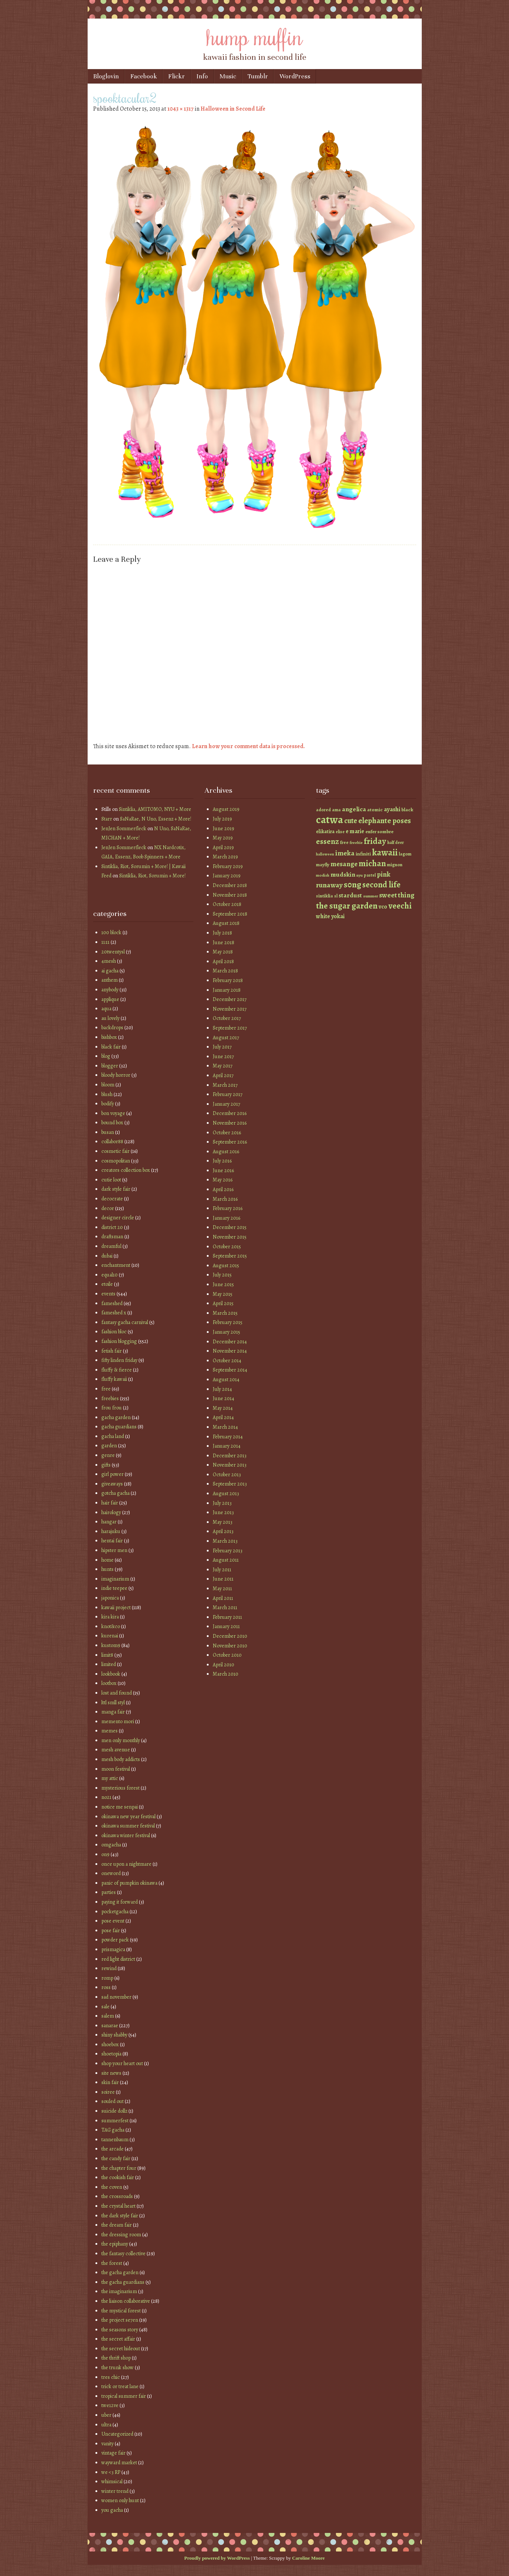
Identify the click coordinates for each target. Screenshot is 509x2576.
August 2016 (226, 1151)
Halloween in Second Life (232, 109)
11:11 (105, 942)
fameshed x (113, 1312)
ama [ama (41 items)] (336, 809)
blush (106, 1094)
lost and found (116, 1692)
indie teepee (114, 1588)
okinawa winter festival (125, 1835)
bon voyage (113, 1113)
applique (110, 999)
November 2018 (230, 895)
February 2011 (227, 1617)
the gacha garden (119, 2272)
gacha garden (116, 1417)
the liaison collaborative (125, 2301)
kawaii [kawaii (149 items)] (385, 852)
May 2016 (222, 1179)
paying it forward (119, 1901)
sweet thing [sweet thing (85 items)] (396, 895)
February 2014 (228, 1436)
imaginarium (115, 1578)
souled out (112, 2101)
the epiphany (114, 2243)
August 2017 (226, 1037)
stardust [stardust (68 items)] (350, 895)
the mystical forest (121, 2310)
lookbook (110, 1673)
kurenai (109, 1635)
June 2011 (223, 1578)
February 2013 (227, 1550)
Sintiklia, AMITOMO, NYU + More (155, 809)
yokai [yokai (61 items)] (338, 916)
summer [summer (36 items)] (370, 896)
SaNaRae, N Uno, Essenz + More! (155, 818)
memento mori (117, 1721)
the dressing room (121, 2234)
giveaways (112, 1483)
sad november (116, 1997)
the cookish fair (117, 2177)
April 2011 (223, 1598)
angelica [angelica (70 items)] (354, 809)
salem (107, 2015)
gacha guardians (119, 1426)
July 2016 (222, 1160)
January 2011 (226, 1626)
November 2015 (230, 1236)
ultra (106, 2424)
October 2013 (227, 1474)
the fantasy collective (123, 2253)
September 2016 (230, 1141)
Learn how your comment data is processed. (248, 746)
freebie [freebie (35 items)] (356, 842)
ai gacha (109, 970)
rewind (109, 1968)
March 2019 (225, 856)
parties (108, 1892)
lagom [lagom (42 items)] (405, 854)
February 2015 (227, 1322)
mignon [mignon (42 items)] (394, 864)
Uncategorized (117, 2434)
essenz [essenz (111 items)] (327, 841)
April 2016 (223, 1189)
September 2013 (230, 1483)
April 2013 (223, 1531)
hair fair (109, 1502)
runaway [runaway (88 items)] (329, 885)
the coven (111, 2187)
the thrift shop (116, 2357)
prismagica (113, 1949)
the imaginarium (119, 2291)
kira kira (110, 1616)
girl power (112, 1474)
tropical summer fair (123, 2396)
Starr (106, 818)
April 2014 (223, 1417)
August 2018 (226, 923)
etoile (107, 1284)
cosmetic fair (115, 1151)
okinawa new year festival (128, 1816)
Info (202, 76)
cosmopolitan (115, 1160)
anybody (109, 989)
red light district (118, 1959)
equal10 (109, 1274)
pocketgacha (114, 1911)
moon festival (115, 1769)
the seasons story (119, 2329)
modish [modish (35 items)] (322, 875)
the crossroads (117, 2196)
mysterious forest (120, 1787)
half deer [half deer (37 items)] (395, 842)
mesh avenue (115, 1749)
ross (106, 1987)
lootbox (109, 1683)
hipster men (114, 1550)
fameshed (112, 1303)
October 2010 (227, 1655)
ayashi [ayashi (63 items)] (392, 809)
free (106, 1388)
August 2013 (226, 1493)
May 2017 (222, 1065)
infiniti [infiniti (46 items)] (363, 853)
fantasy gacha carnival (124, 1322)
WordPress (295, 76)
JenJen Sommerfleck (123, 828)
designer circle (117, 1217)
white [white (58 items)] (323, 916)
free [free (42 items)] (344, 842)
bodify (107, 1103)
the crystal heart (118, 2206)
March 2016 (225, 1199)
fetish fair (111, 1350)
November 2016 (230, 1122)
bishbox (109, 1037)
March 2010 (225, 1673)
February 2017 (227, 1094)
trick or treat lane (119, 2386)
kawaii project (116, 1607)
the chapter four (118, 2168)
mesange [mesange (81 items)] (344, 863)
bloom (107, 1084)
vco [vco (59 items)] (383, 906)
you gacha (112, 2510)
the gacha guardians (122, 2282)
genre (108, 1455)
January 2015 (226, 1332)
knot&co (110, 1626)
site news (111, 2073)
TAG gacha (112, 2129)
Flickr (176, 76)
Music (227, 76)
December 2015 (230, 1227)
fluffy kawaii (114, 1379)
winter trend (114, 2491)
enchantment (115, 1265)
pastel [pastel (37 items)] (370, 875)
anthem (109, 980)
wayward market (119, 2462)
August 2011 (226, 1559)
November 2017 (230, 1009)
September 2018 (230, 913)
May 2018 (223, 951)
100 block (111, 932)
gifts (106, 1464)
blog (105, 1056)
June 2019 (223, 828)
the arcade (112, 2148)
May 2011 (222, 1588)
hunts (107, 1569)
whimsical (112, 2481)
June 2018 (223, 942)
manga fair (113, 1711)
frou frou (111, 1407)
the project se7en (119, 2320)
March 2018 (225, 970)
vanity (107, 2443)
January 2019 (227, 875)
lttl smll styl (113, 1702)
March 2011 (225, 1607)
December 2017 (230, 999)
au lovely (110, 1018)
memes (109, 1730)
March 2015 (225, 1313)
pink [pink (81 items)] (383, 874)
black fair (111, 1046)
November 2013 (230, 1464)
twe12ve (109, 2405)
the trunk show (117, 2367)
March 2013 (225, 1541)
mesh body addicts (120, 1759)
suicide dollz (114, 2110)
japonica (110, 1597)
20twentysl (113, 951)
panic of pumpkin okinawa (129, 1883)
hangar (109, 1521)
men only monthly (120, 1740)
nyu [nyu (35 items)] (359, 875)
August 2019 (226, 809)
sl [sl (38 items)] (335, 896)
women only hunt (120, 2500)
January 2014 (227, 1446)
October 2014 (227, 1360)
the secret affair (118, 2338)
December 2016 (230, 1113)
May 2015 (222, 1294)
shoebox (110, 2044)
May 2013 (222, 1522)
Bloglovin (106, 76)
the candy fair (115, 2158)
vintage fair (113, 2452)
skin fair (110, 2082)
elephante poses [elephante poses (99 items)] (384, 820)
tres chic (110, 2377)
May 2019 (223, 837)
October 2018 (227, 904)
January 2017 (226, 1104)
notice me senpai (119, 1806)
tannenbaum (114, 2139)
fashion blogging (119, 1341)
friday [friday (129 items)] (375, 841)
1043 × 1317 (180, 109)
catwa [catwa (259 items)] (329, 819)
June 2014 (223, 1398)
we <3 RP (110, 2472)
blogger (109, 1065)
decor (107, 1208)
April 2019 (223, 847)
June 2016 (223, 1170)
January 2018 (227, 990)
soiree (108, 2092)
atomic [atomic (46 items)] (375, 809)
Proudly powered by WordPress (216, 2558)
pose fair (110, 1930)
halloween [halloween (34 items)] (325, 854)
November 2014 (230, 1350)
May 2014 (223, 1408)
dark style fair (115, 1189)
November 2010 (230, 1645)
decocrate (112, 1198)
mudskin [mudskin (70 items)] (342, 874)
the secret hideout (120, 2348)
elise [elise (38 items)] (340, 832)
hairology (111, 1512)
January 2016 (226, 1218)
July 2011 (222, 1569)
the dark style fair (119, 2215)
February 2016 (227, 1208)
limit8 (107, 1655)
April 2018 (223, 961)
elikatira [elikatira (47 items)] (325, 831)
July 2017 (222, 1046)
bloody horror (115, 1075)
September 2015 (230, 1255)
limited (108, 1664)
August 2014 (226, 1379)
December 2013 (230, 1455)
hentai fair (112, 1540)
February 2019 (228, 866)
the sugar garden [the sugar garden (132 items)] (347, 906)
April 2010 (223, 1664)
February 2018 (228, 980)
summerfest (114, 2120)
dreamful (111, 1246)
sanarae (109, 2025)
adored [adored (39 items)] (323, 810)
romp (107, 1978)
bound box (112, 1122)
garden (109, 1445)
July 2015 (222, 1274)
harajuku (110, 1531)
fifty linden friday (119, 1360)
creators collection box (125, 1170)
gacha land (112, 1436)
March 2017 (225, 1085)
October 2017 (227, 1018)
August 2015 (226, 1265)
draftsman (112, 1236)
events (108, 1293)
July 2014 (222, 1389)
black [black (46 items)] (407, 809)
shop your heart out (122, 2063)
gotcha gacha (115, 1493)
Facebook (143, 76)
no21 (106, 1797)
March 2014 (225, 1427)
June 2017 (223, 1056)
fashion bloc (114, 1331)
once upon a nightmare (126, 1864)
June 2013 (223, 1512)
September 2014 (230, 1369)
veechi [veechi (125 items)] (400, 906)
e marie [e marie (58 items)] (355, 831)
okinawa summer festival (128, 1825)
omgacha (111, 1844)
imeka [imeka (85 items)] (345, 853)
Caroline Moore (308, 2558)
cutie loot (111, 1179)
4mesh (108, 961)
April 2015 (223, 1303)
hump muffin (255, 36)
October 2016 (227, 1132)
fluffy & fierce (116, 1369)
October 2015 (227, 1246)
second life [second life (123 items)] (381, 884)
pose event (112, 1920)
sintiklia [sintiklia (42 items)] (324, 896)
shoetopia (111, 2053)
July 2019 (222, 818)
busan (107, 1132)
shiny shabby (114, 2034)
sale (105, 2006)
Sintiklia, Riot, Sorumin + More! (152, 875)
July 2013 (222, 1503)
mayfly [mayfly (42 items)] (322, 864)
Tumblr (258, 76)
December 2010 (230, 1636)
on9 (105, 1854)
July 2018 (222, 932)
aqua (106, 1008)
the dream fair (116, 2224)
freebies (110, 1398)
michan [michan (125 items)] (372, 863)
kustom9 (110, 1645)
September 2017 (230, 1027)
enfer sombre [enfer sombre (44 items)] (379, 831)
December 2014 (230, 1341)
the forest (111, 2263)
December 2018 (230, 885)
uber (106, 2415)
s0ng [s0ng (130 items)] (352, 884)
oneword (111, 1873)
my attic (109, 1778)
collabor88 (112, 1141)
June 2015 (223, 1284)
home (107, 1559)
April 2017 (223, 1075)
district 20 (112, 1227)
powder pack (115, 1939)
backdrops (112, 1027)
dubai (106, 1255)
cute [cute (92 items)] (350, 821)
